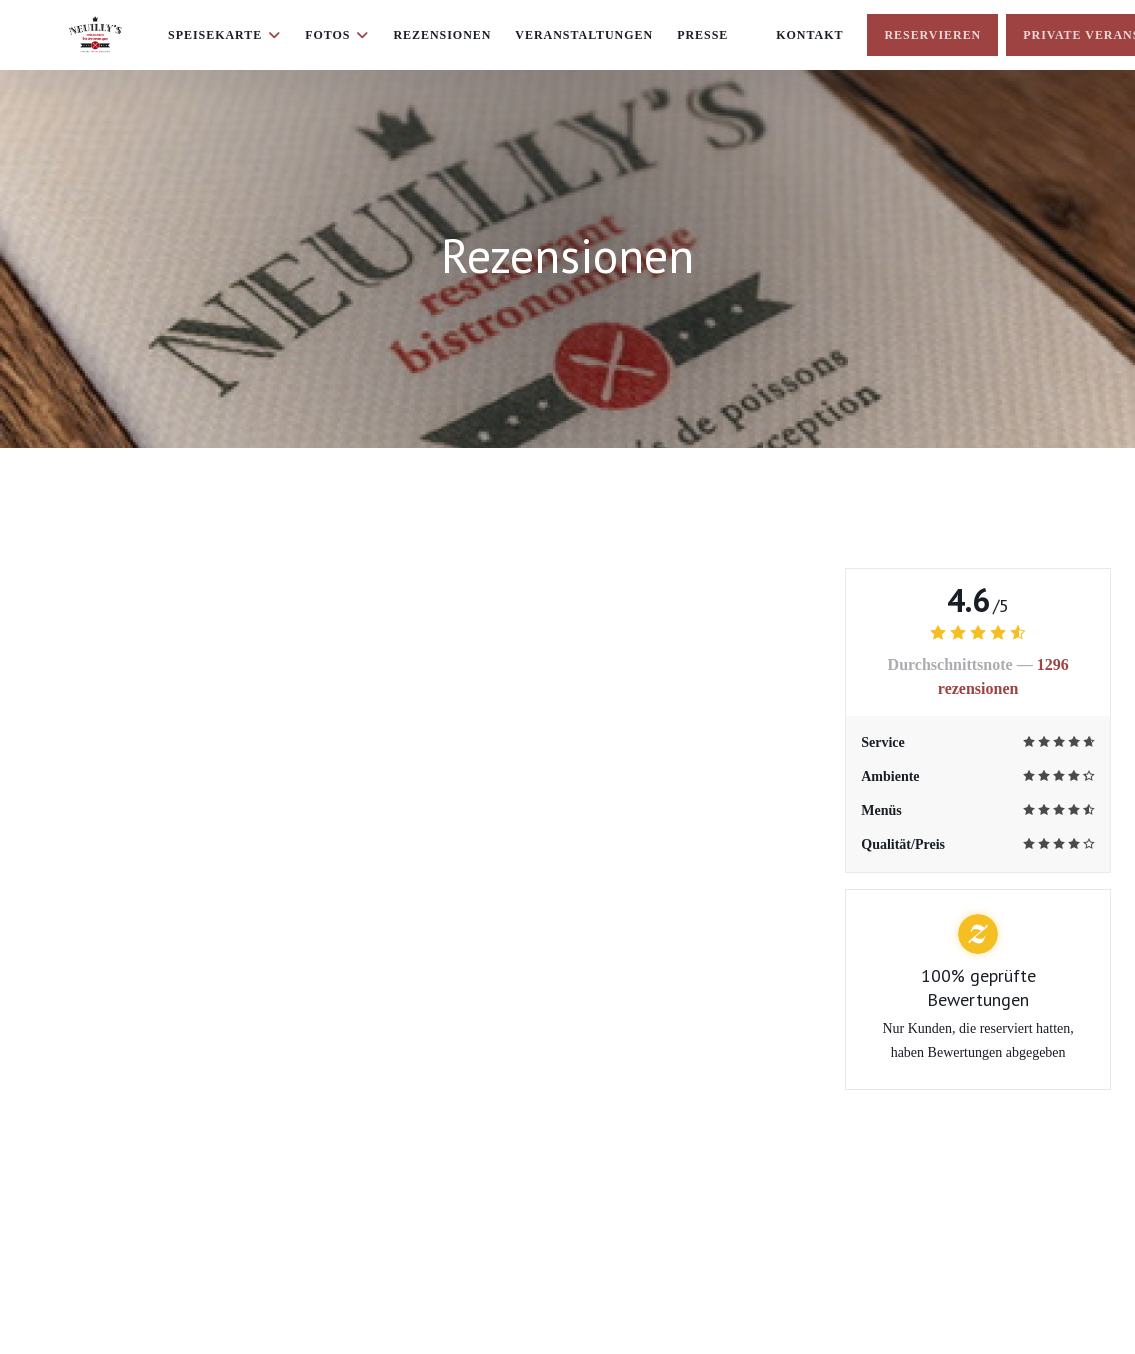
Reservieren (932, 35)
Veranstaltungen (584, 35)
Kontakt (809, 35)
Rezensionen (442, 35)
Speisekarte (224, 35)
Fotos (337, 35)
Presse (702, 35)
